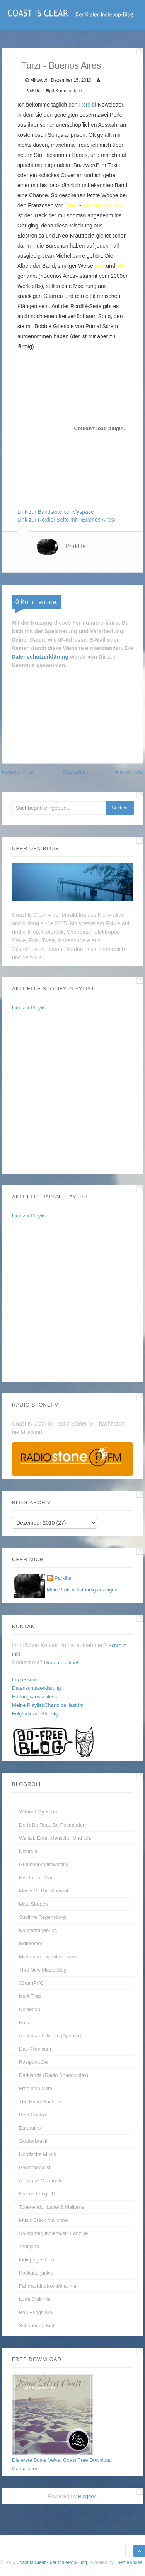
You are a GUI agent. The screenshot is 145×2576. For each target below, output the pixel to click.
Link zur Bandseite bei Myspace (55, 512)
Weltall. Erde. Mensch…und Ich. (55, 1838)
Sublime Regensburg (42, 1917)
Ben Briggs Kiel (36, 2312)
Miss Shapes (33, 1904)
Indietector (31, 1943)
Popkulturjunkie (36, 2273)
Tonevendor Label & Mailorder (52, 2207)
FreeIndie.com (35, 2088)
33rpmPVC (31, 1983)
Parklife (75, 546)
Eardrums (30, 2128)
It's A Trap (30, 1996)
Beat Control (33, 2115)
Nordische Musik (37, 2154)
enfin (25, 2022)
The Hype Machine (40, 2101)
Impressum (24, 1679)
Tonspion (29, 2246)
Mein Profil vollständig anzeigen (82, 1590)
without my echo (38, 1812)
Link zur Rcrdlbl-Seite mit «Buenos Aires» (67, 520)
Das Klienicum (35, 2049)
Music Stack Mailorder (43, 2220)
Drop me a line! (61, 1662)
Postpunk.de (33, 2062)
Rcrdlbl (87, 105)
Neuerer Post (18, 772)
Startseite (74, 772)
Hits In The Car (36, 1877)
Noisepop (29, 2009)
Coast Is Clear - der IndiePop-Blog (52, 2562)
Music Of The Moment (43, 1891)
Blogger (87, 2496)
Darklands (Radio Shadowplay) (53, 2075)
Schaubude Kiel (36, 2325)
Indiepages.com (37, 2260)
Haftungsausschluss (34, 1697)
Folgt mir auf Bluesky (35, 1714)
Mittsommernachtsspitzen (47, 1957)
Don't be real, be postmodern (53, 1825)
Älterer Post (129, 772)
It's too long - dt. (38, 2194)
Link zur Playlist (29, 1008)
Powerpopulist (35, 2167)
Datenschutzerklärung (40, 657)
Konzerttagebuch (38, 1930)
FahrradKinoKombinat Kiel (48, 2286)
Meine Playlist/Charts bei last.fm (48, 1705)
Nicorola (28, 1851)
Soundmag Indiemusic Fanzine (53, 2233)
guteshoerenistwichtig (43, 1864)
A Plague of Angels (40, 2180)
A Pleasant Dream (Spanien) (51, 2036)
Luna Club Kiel (35, 2299)
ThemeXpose (128, 2562)
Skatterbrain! (33, 2141)
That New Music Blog (43, 1970)
